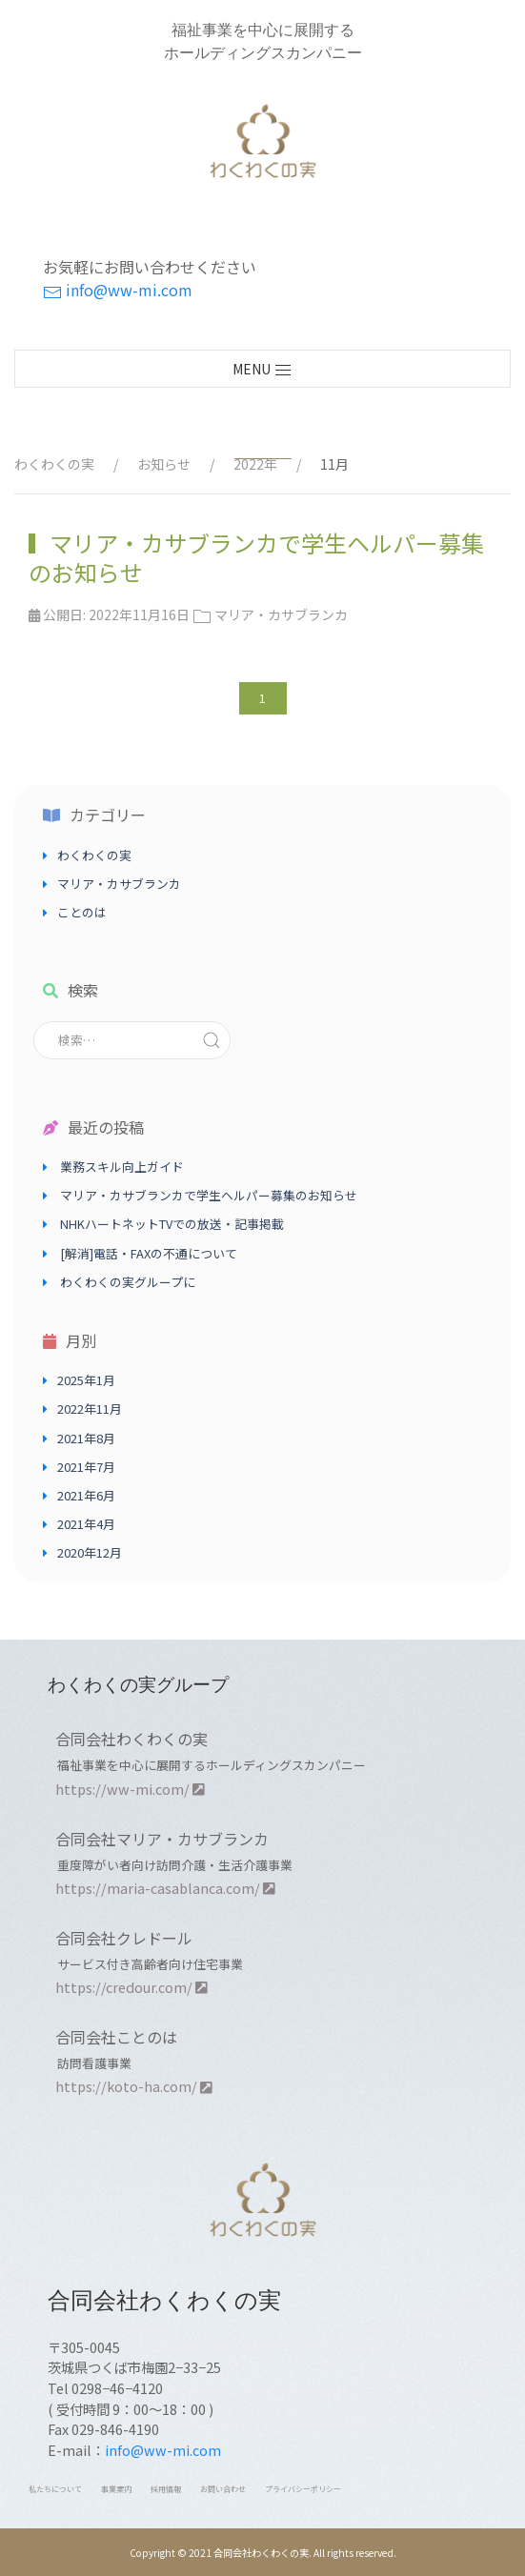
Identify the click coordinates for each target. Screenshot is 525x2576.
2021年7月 (86, 1467)
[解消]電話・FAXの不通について (148, 1253)
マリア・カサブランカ (119, 884)
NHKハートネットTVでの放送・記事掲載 (172, 1224)
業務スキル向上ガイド (122, 1166)
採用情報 (166, 2489)
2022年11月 (89, 1408)
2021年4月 (86, 1524)
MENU (262, 369)
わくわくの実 (94, 855)
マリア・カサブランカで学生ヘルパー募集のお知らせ (256, 557)
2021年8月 (86, 1438)
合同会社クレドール (123, 1937)
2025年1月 (86, 1380)
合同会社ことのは (116, 2036)
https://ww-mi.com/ (130, 1789)
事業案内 (116, 2489)
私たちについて (55, 2489)
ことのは (82, 912)
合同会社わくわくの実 (131, 1738)
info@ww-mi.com (117, 289)
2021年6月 (86, 1495)
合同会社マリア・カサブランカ (162, 1838)
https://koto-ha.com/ (133, 2086)
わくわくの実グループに (127, 1282)
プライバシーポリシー (303, 2489)
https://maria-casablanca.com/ (165, 1888)
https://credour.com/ (131, 1987)
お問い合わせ (223, 2489)
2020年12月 (89, 1552)
